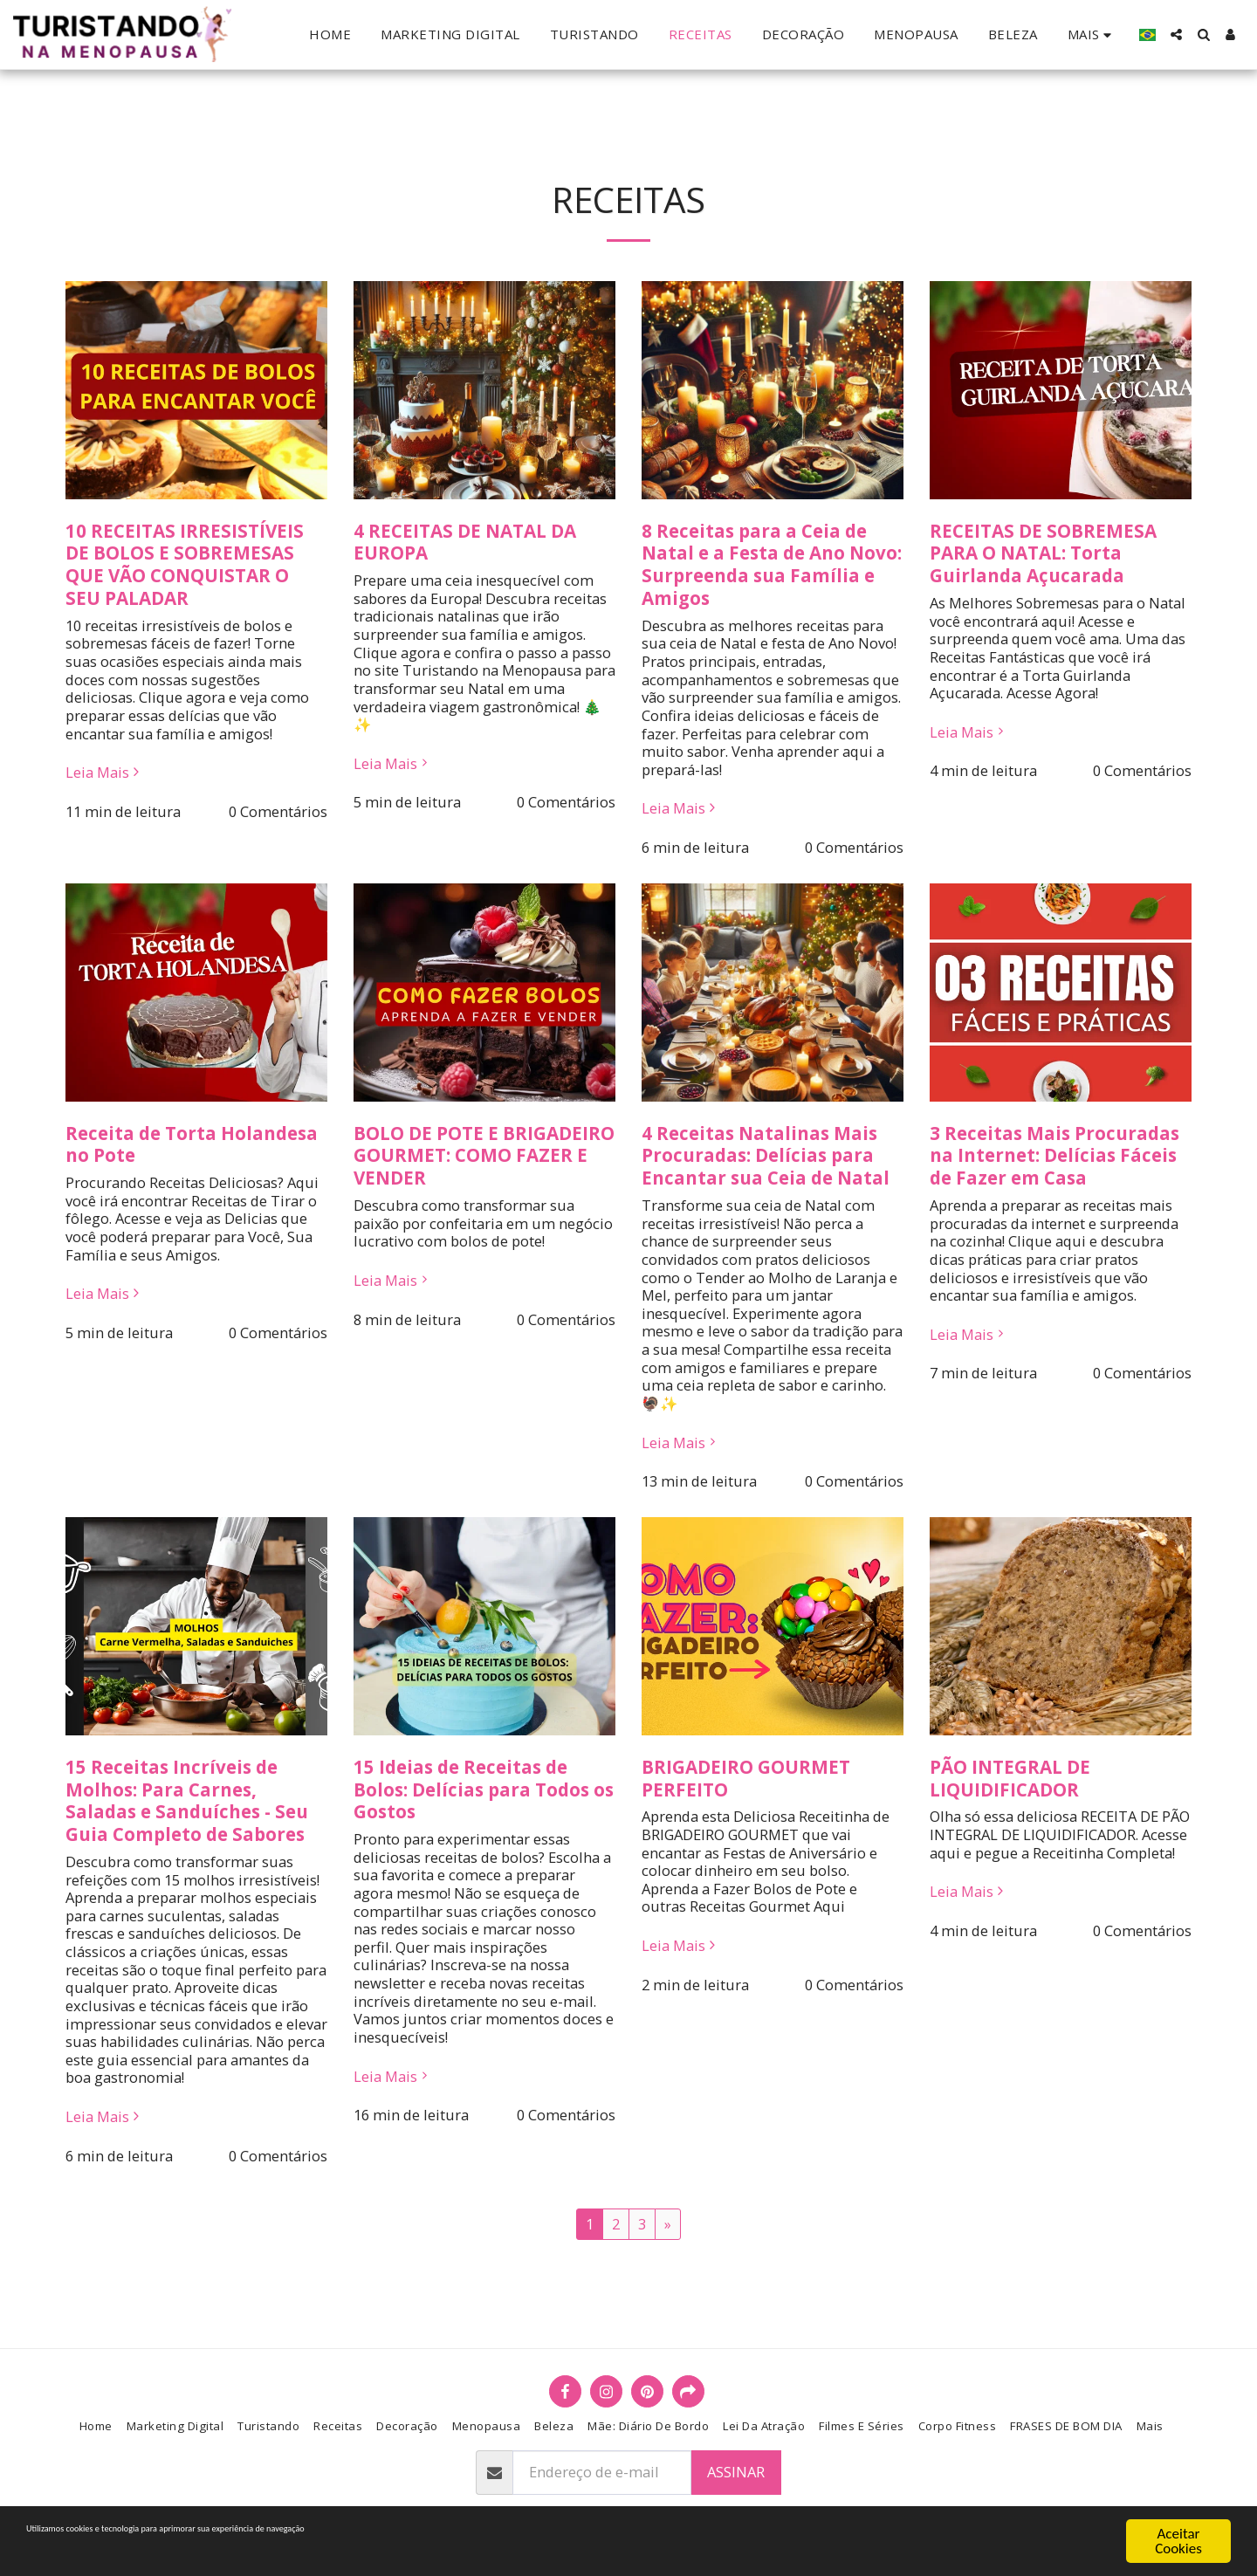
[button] (1176, 34)
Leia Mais (104, 773)
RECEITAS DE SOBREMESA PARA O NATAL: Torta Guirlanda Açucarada (1043, 553)
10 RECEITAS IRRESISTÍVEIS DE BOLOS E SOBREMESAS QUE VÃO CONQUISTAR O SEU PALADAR (184, 564)
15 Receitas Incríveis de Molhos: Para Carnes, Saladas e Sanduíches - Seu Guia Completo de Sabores (186, 1800)
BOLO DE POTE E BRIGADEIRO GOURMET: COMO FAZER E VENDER (484, 1156)
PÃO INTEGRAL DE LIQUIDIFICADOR (1010, 1778)
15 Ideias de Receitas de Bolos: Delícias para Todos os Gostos (484, 1789)
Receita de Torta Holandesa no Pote (191, 1144)
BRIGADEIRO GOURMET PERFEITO (746, 1778)
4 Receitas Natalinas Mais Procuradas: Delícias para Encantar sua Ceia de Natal (766, 1156)
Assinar (736, 2472)
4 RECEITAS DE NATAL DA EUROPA (465, 542)
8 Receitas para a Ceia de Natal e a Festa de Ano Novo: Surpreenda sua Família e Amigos (772, 564)
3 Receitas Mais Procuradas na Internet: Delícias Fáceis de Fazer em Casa (1054, 1156)
